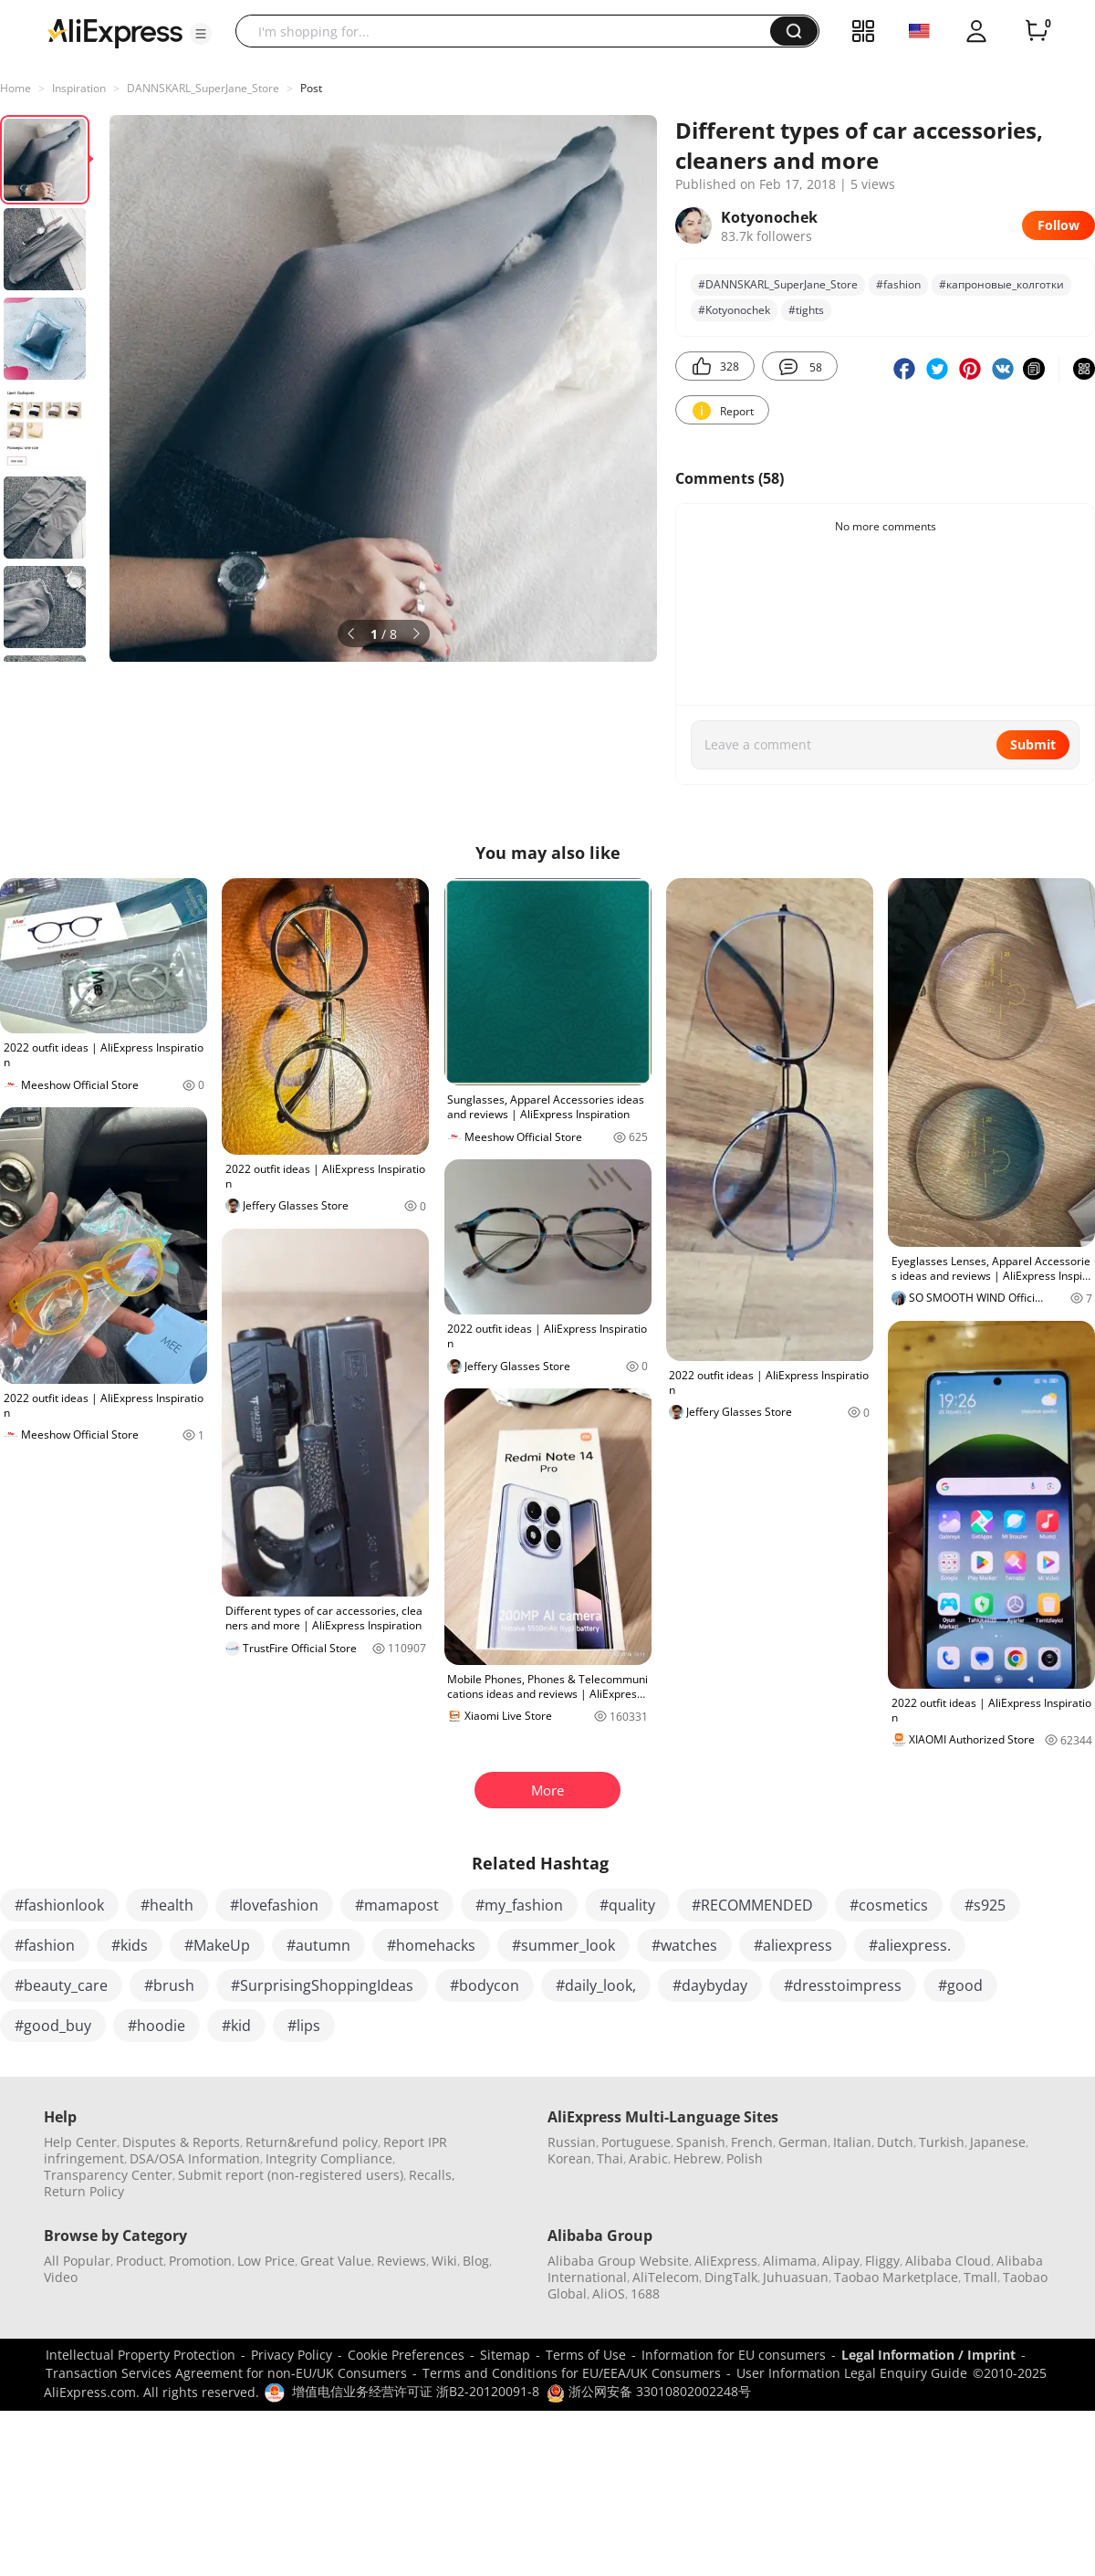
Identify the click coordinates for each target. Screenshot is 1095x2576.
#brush (169, 1985)
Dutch (895, 2142)
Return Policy (84, 2191)
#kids (129, 1945)
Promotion (200, 2260)
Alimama (790, 2260)
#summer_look (563, 1945)
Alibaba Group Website (618, 2260)
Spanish (700, 2142)
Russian (572, 2142)
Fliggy (882, 2260)
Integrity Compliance (329, 2158)
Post (311, 88)
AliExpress (725, 2260)
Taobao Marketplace (896, 2277)
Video (61, 2277)
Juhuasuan (796, 2277)
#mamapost (397, 1905)
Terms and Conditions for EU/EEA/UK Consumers (571, 2373)
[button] (201, 34)
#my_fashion (519, 1905)
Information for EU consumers (733, 2354)
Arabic (648, 2158)
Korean (569, 2158)
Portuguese (636, 2142)
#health (167, 1905)
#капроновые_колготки (1001, 284)
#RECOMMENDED (752, 1905)
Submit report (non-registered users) (290, 2174)
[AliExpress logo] (115, 32)
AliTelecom (665, 2277)
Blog (476, 2260)
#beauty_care (61, 1985)
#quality (627, 1905)
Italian (852, 2142)
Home (15, 88)
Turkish (942, 2142)
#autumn (318, 1945)
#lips (303, 2026)
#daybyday (710, 1985)
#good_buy (53, 2026)
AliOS (608, 2293)
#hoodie (156, 2026)
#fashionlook (59, 1905)
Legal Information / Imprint (928, 2354)
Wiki (444, 2260)
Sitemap (505, 2354)
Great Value (335, 2260)
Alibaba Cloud (948, 2260)
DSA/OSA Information (195, 2158)
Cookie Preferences (406, 2354)
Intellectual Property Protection (140, 2354)
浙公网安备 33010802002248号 (649, 2391)
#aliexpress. (910, 1945)
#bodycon (484, 1985)
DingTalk (730, 2277)
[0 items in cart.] (1036, 31)
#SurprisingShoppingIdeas (322, 1985)
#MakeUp (217, 1945)
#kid (236, 2026)
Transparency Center (108, 2174)
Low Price (266, 2260)
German (803, 2142)
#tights (806, 310)
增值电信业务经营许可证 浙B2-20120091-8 (415, 2391)
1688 (645, 2293)
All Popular (77, 2260)
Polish (744, 2158)
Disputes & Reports (181, 2142)
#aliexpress (793, 1945)
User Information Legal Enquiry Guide (851, 2373)
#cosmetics (889, 1905)
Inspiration (79, 88)
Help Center (80, 2142)
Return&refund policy (311, 2142)
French (752, 2142)
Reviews (401, 2260)
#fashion (898, 284)
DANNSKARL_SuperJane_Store (203, 88)
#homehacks (431, 1945)
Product (139, 2260)
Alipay (841, 2260)
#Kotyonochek (734, 310)
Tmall (980, 2277)
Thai (610, 2158)
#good (960, 1985)
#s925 (985, 1905)
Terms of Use (586, 2354)
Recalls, (432, 2174)
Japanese (998, 2142)
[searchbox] (509, 31)
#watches (684, 1945)
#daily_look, (596, 1985)
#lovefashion (274, 1905)
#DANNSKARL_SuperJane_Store (778, 284)
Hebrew (697, 2158)
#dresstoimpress (843, 1985)
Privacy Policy (291, 2354)
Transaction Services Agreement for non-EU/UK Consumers (226, 2373)
